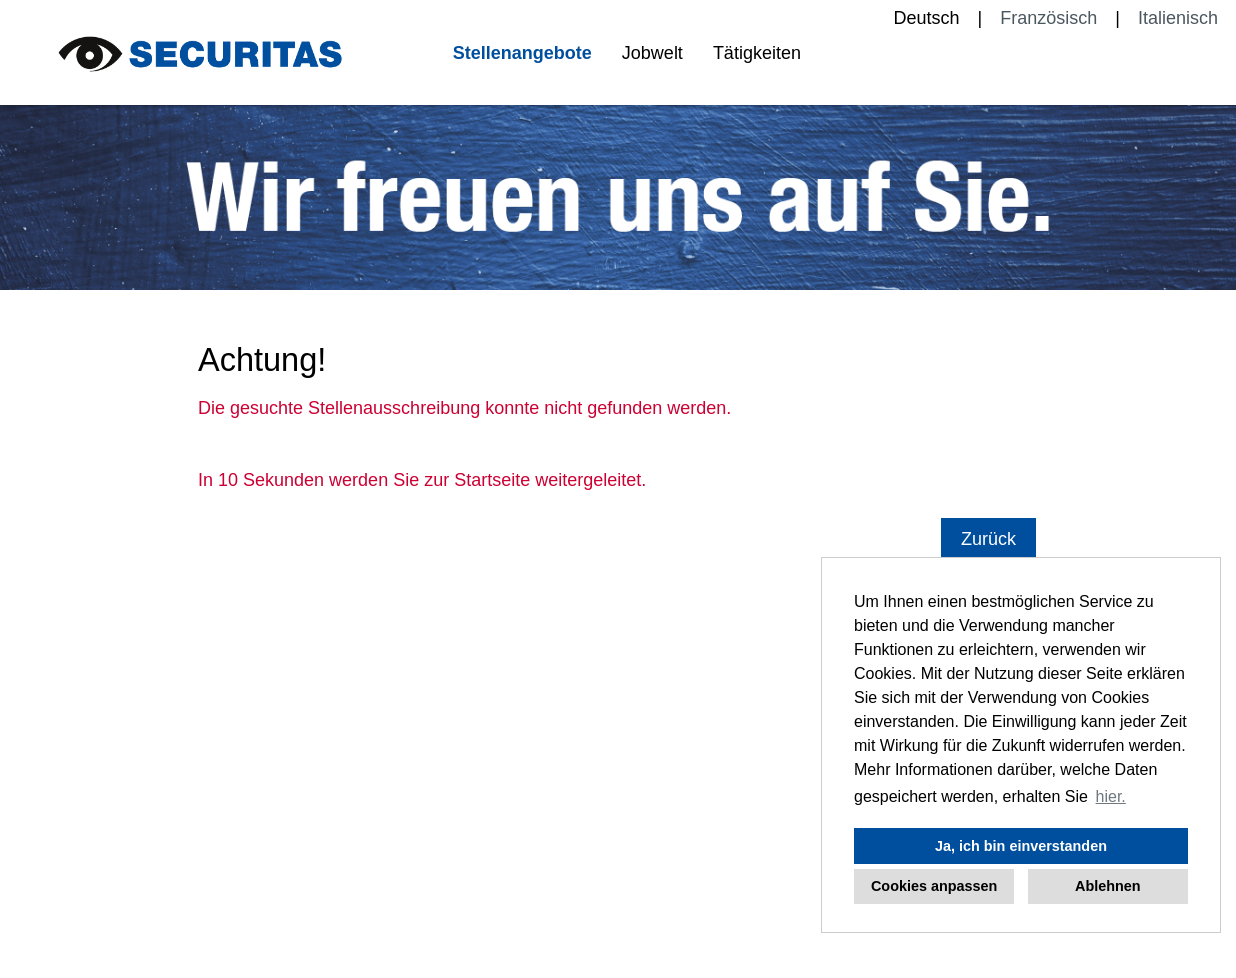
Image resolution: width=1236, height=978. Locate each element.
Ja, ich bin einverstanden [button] (1021, 846)
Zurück (988, 539)
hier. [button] (1111, 796)
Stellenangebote (522, 53)
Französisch (1048, 18)
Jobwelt (652, 53)
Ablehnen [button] (1108, 886)
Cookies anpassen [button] (934, 886)
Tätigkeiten (757, 53)
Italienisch (1178, 18)
